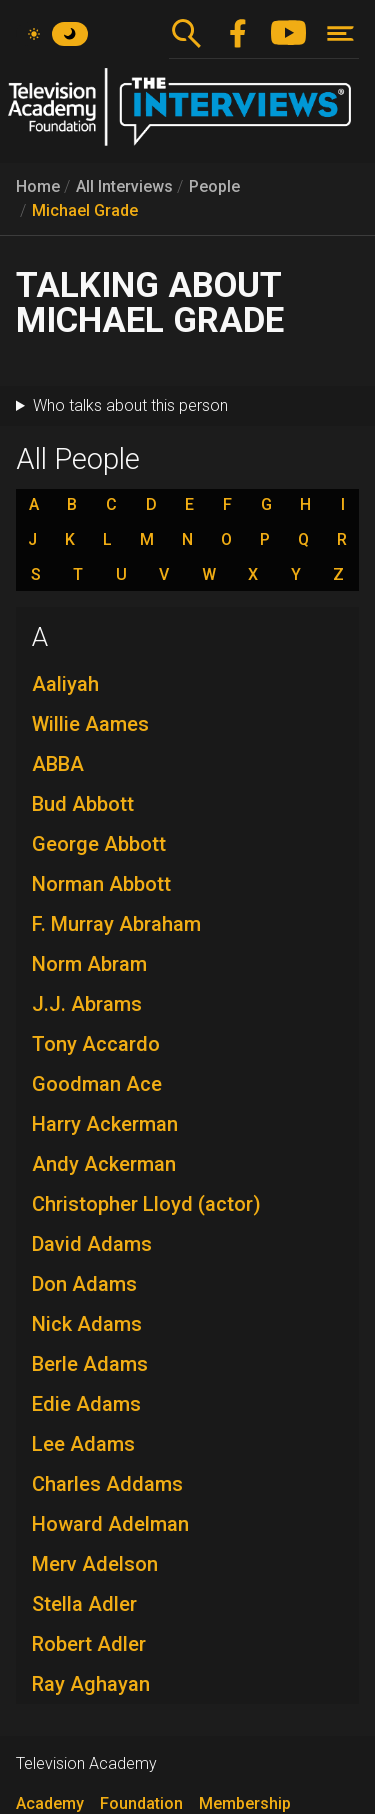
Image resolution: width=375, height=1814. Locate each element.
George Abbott (99, 844)
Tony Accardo (96, 1044)
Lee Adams (83, 1444)
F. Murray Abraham (116, 924)
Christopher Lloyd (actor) (146, 1204)
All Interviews (124, 186)
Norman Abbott (101, 884)
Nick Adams (87, 1324)
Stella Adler (84, 1604)
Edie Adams (86, 1404)
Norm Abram (89, 964)
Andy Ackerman (104, 1164)
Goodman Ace (97, 1084)
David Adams (92, 1244)
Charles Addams (107, 1484)
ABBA (58, 764)
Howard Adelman (110, 1524)
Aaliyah (65, 684)
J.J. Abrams (87, 1004)
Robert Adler (89, 1644)
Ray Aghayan (91, 1684)
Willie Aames (90, 724)
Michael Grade (85, 210)
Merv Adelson (95, 1564)
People (214, 186)
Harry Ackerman (105, 1124)
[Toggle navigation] (340, 33)
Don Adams (84, 1284)
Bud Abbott (83, 804)
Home (38, 186)
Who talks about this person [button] (130, 405)
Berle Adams (90, 1364)
